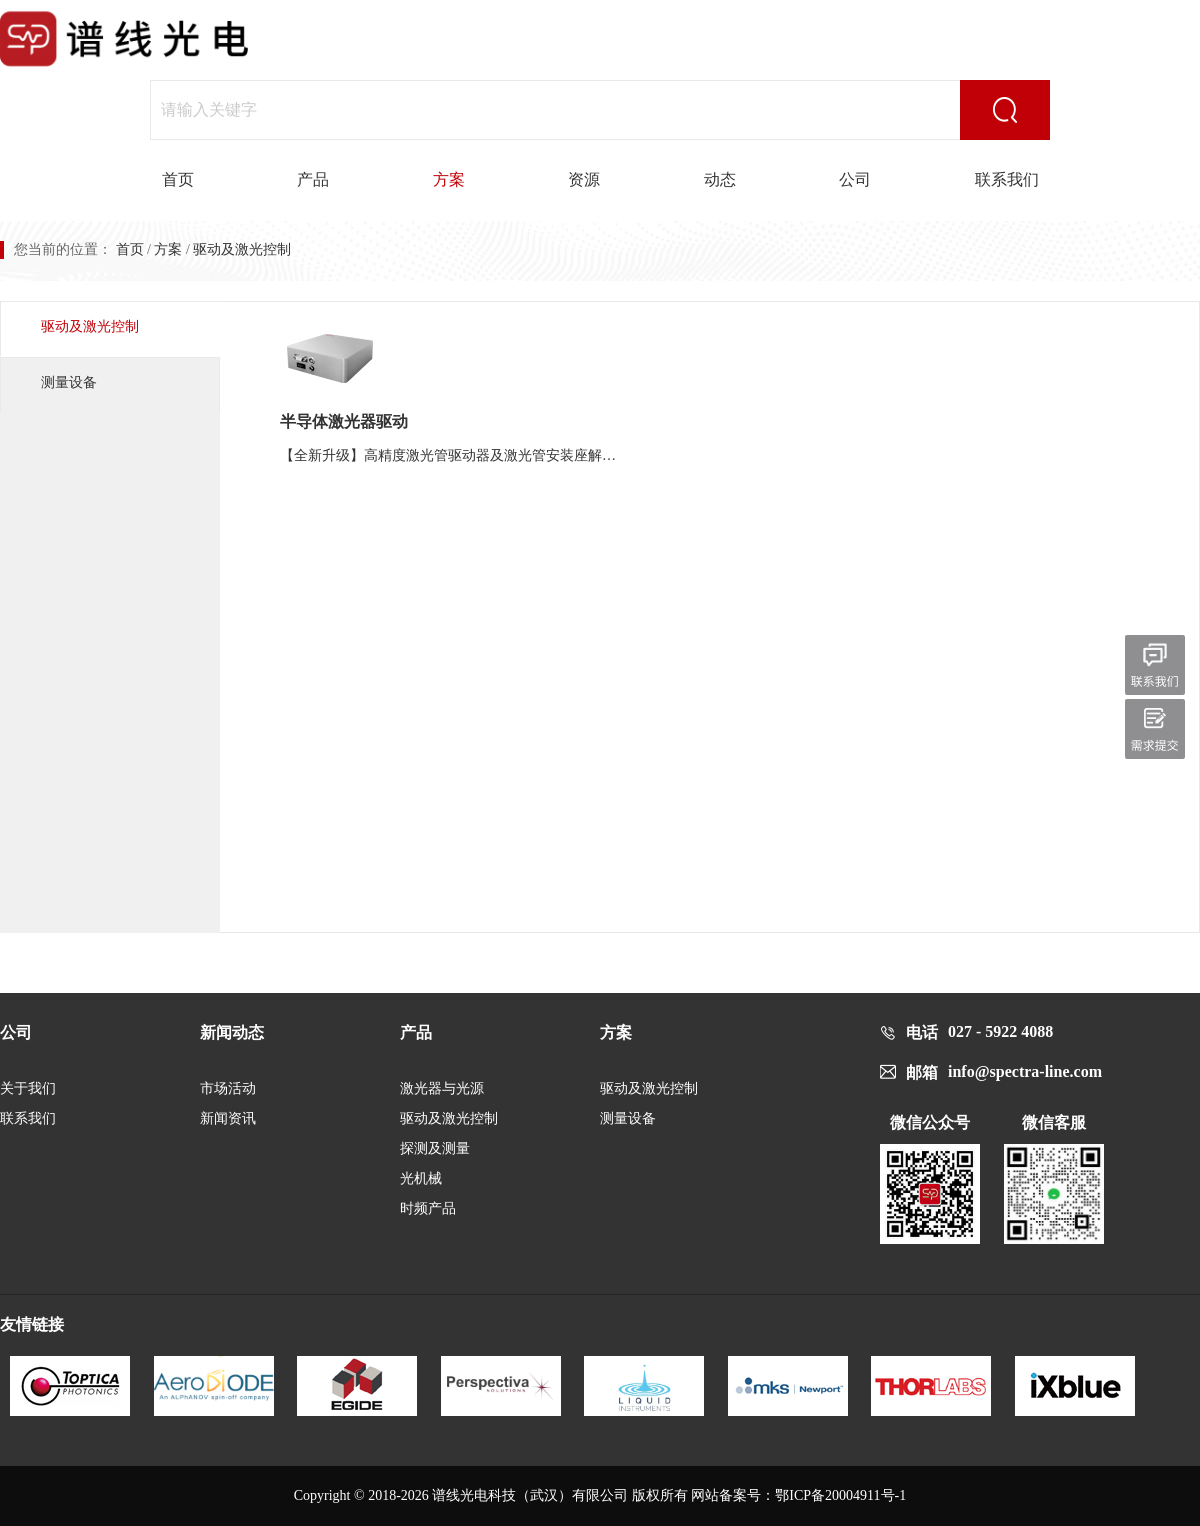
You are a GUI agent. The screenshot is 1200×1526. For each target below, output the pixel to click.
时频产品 (428, 1208)
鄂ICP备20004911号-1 (840, 1495)
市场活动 (228, 1088)
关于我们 (28, 1088)
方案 (449, 179)
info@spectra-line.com (1025, 1071)
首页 (178, 179)
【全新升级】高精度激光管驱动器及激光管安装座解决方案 (454, 455)
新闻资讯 (228, 1118)
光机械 (421, 1178)
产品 (313, 179)
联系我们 (1007, 179)
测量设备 (69, 382)
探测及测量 (435, 1148)
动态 (720, 179)
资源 (584, 179)
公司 (855, 179)
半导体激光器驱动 (344, 421)
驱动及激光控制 (90, 326)
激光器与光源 (442, 1088)
